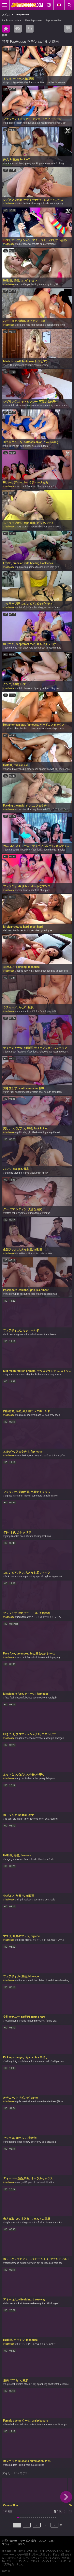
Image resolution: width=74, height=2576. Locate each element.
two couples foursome (53, 82)
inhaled (61, 849)
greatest (18, 82)
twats (30, 1536)
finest (57, 1132)
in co (26, 1172)
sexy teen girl (23, 526)
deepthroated (54, 647)
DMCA (42, 2540)
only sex (18, 930)
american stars (36, 728)
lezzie (47, 2101)
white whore (40, 1697)
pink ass (19, 1859)
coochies (21, 809)
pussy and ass (42, 688)
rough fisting (11, 2020)
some (19, 1011)
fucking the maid (37, 809)
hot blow (23, 647)
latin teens (50, 1334)
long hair (46, 1576)
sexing (57, 526)
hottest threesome (59, 2384)
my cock (55, 1415)
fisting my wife (36, 2020)
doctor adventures (47, 2424)
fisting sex (51, 2020)
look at (18, 2303)
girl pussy (26, 446)
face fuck (21, 486)
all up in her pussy (35, 1778)
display (51, 1778)
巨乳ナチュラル (53, 1617)
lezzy (19, 284)
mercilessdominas (47, 1294)
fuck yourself (11, 163)
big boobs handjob (37, 1374)
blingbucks (21, 728)
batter (8, 1213)
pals (43, 244)
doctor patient (28, 2424)
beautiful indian (13, 405)
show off (29, 2141)
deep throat (11, 647)
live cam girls (52, 567)
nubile (20, 688)
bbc (15, 1213)
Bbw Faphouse (33, 20)
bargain (60, 1738)
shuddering (10, 2141)
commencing (42, 365)
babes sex (62, 970)
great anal (38, 1092)
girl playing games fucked (30, 567)
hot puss (45, 890)
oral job (32, 486)
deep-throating (61, 1980)
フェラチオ (54, 809)
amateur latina (54, 2222)
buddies (25, 849)
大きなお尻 (50, 1011)
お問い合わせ (9, 2540)
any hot (20, 1778)
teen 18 (8, 365)
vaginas (29, 688)
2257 (52, 2540)
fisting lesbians (43, 1536)
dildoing (25, 2263)
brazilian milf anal (26, 1253)
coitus (47, 1213)
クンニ (65, 809)
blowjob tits (46, 1051)
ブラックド (40, 1940)
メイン (6, 14)
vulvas (28, 1899)
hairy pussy (55, 1374)
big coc (8, 82)
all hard (8, 930)
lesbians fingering (55, 324)
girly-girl (62, 123)
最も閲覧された (17, 28)
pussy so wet (47, 769)
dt (31, 970)
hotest (36, 890)
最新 (29, 28)
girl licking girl (12, 446)
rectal (29, 1940)
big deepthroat (37, 647)
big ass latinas (23, 1334)
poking (37, 163)
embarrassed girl (45, 1738)
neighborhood (12, 2263)
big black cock (24, 1415)
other (19, 890)
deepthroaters (12, 849)
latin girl (36, 2263)
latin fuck (9, 1092)
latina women (24, 1980)
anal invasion (51, 1495)
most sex (30, 930)
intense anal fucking (53, 163)
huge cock (10, 2384)
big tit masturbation (15, 1374)
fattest (57, 607)
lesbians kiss (23, 324)
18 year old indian (14, 1818)
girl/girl (48, 526)
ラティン (37, 1011)
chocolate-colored (42, 1980)
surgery (8, 1859)
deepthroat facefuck (15, 1051)
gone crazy (33, 1455)
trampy (63, 2424)
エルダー (60, 1455)
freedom (30, 1738)
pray (45, 1172)
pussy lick (37, 526)
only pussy (25, 163)
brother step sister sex (37, 1818)
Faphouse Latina (11, 20)
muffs (36, 244)
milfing (8, 2061)
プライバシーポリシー (15, 2544)
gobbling (42, 2384)
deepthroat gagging (45, 970)
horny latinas (45, 486)
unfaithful (22, 607)
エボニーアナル (56, 1940)
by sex (50, 930)
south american (53, 1092)
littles (20, 2384)
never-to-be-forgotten (35, 2303)
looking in (36, 1172)
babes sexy (22, 970)
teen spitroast (61, 1051)
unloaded (44, 1657)
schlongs (64, 769)
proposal (19, 365)
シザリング (57, 284)
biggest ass (45, 607)
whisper (9, 2303)
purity (60, 203)
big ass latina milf (14, 1495)
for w (38, 2141)
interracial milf (42, 2061)
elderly (29, 365)
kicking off (53, 2303)
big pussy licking (35, 2465)
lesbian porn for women (35, 405)
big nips (36, 1576)
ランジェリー (48, 2343)
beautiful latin (23, 1092)
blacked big (11, 769)
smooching (38, 324)
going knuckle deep (15, 1536)
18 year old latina (34, 2182)
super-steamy (24, 244)
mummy (44, 284)
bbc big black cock (28, 769)
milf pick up (58, 2061)
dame (39, 2101)
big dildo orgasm (13, 123)
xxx (39, 1253)
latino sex (38, 1334)
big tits (20, 1738)
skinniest (21, 1455)
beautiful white (24, 1697)
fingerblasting (31, 284)
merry (20, 2182)
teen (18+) (57, 2101)
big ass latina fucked (34, 2222)
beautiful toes (28, 1294)
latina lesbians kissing (28, 203)
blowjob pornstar (55, 728)
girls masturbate (25, 2101)
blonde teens (48, 203)
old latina (49, 2182)
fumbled (33, 607)
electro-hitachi (40, 446)
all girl (20, 1899)
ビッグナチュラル (30, 2343)
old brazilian (49, 2141)
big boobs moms (58, 405)
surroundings (49, 123)
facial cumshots (33, 1495)
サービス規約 (28, 2540)
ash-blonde (31, 1859)
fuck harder (10, 1576)
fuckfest (23, 1213)
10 (52, 2525)
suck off (9, 728)
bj (55, 486)
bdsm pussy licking (15, 2465)
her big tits (24, 1576)
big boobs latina (13, 2222)
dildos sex (47, 2263)
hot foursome (32, 82)
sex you (41, 930)
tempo (18, 1172)
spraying (55, 1657)
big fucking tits (32, 123)
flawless (43, 1859)
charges (9, 1172)
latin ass (9, 1334)
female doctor (12, 2424)
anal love (47, 1253)
